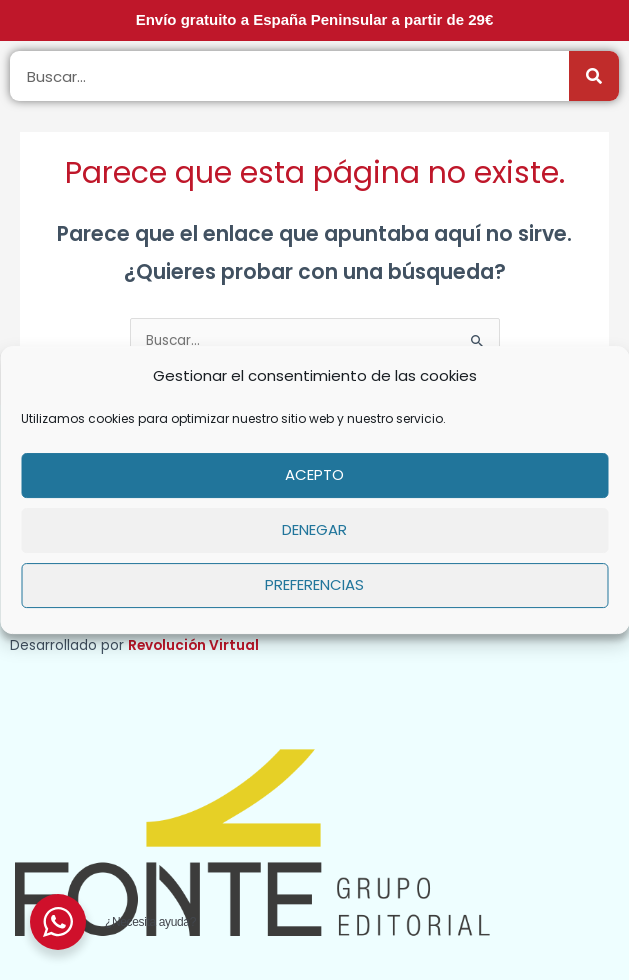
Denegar (314, 529)
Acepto (314, 474)
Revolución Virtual (193, 645)
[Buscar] (594, 76)
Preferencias (314, 584)
